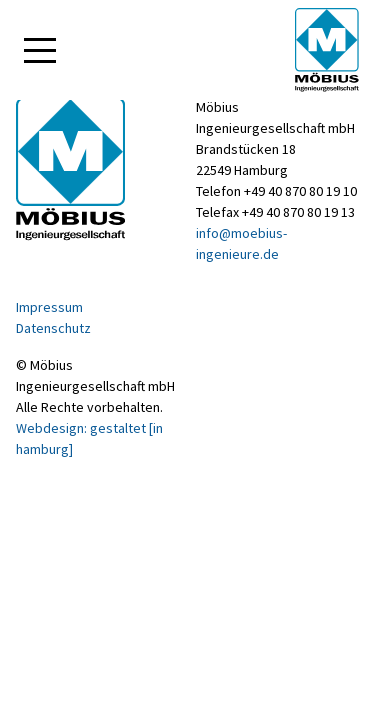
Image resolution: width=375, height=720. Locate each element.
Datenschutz (53, 328)
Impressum (49, 307)
